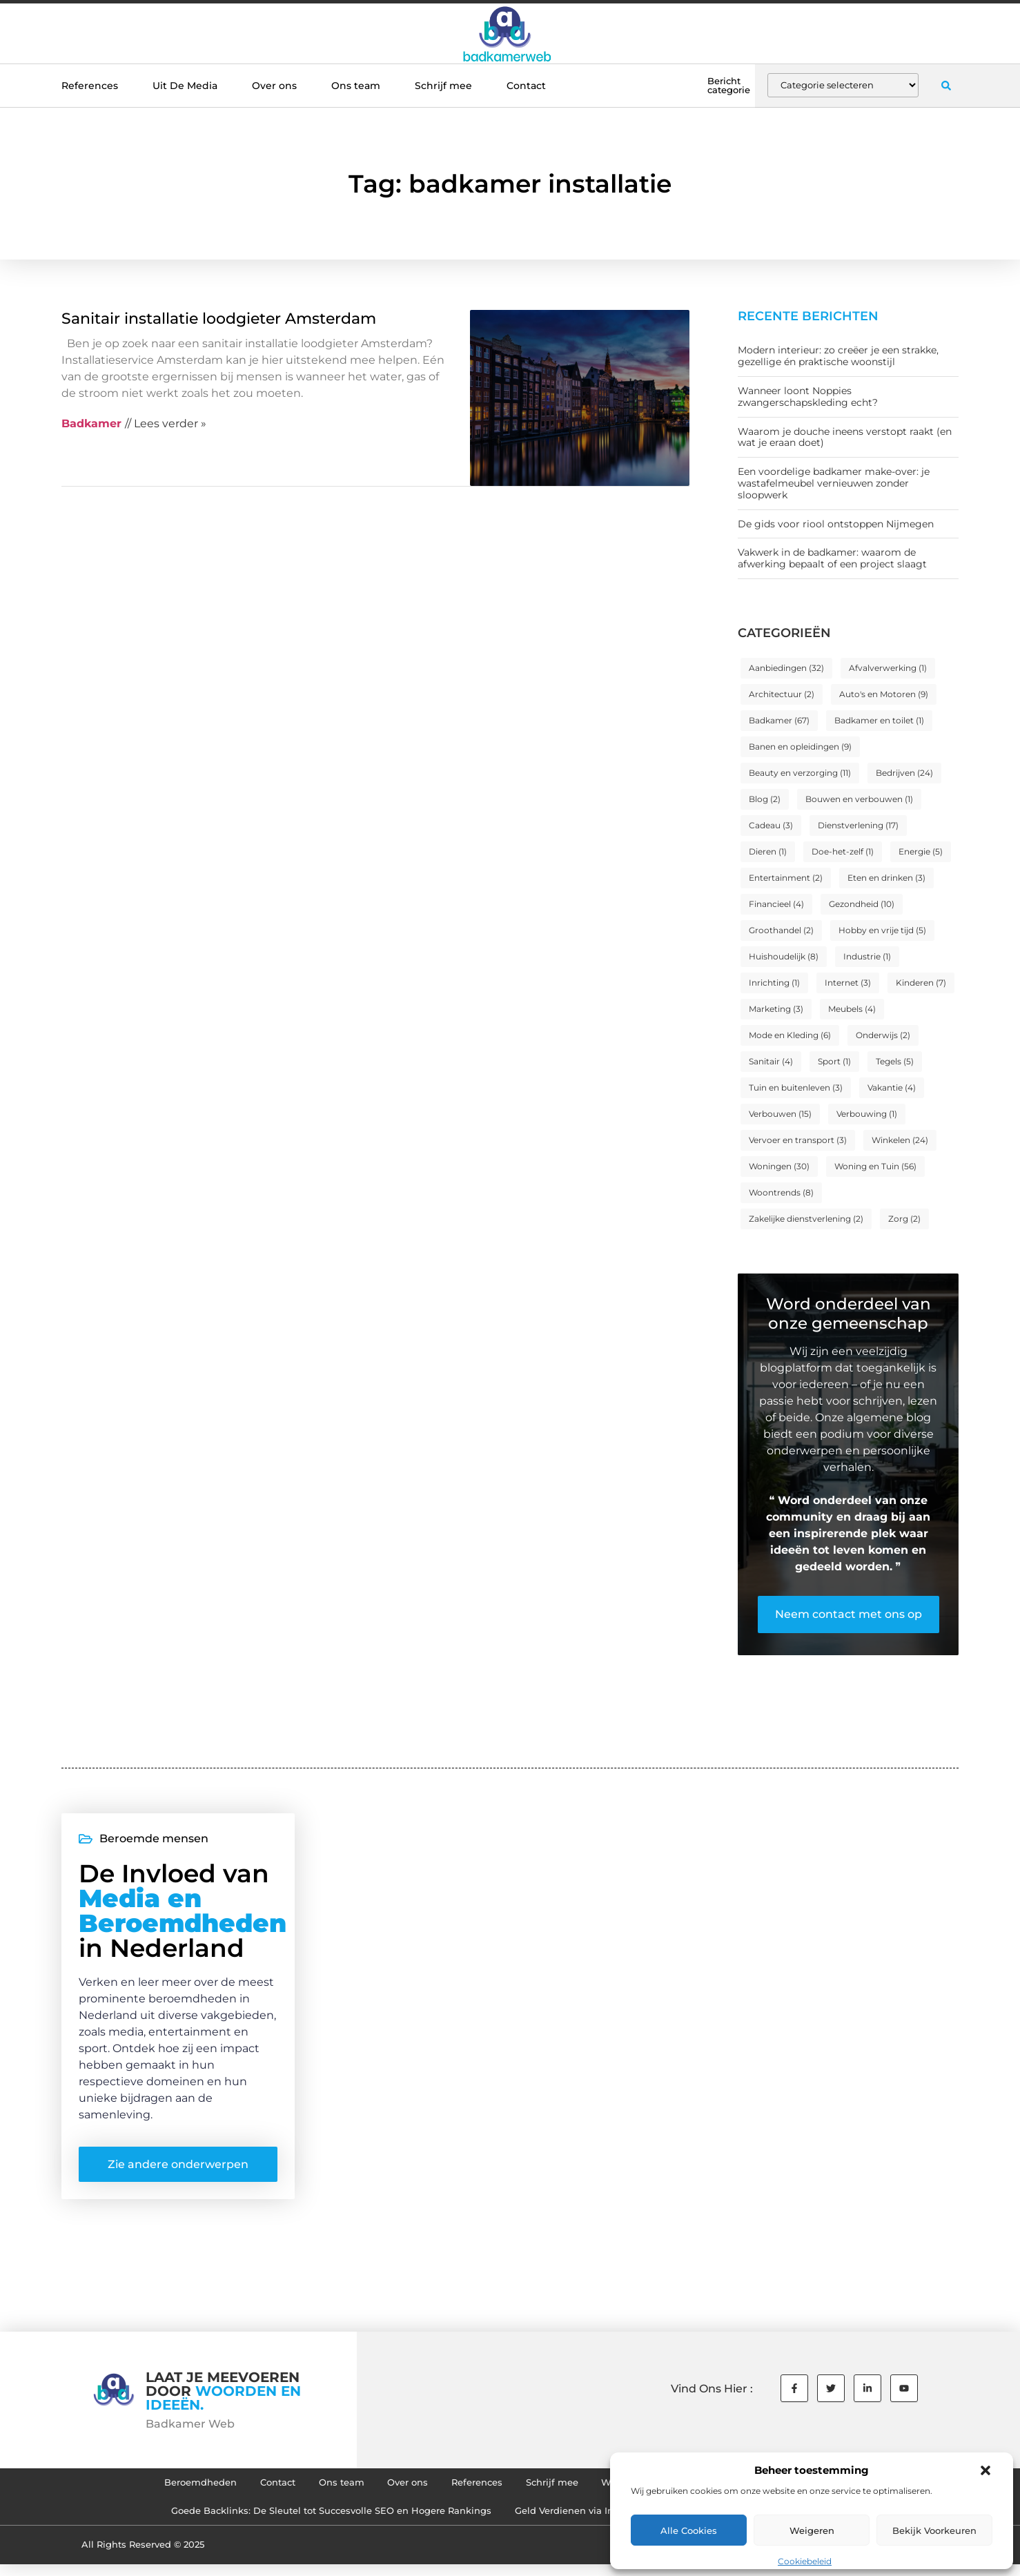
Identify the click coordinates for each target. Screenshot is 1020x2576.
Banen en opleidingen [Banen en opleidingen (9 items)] (800, 746)
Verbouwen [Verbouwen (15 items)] (780, 1114)
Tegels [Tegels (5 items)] (895, 1061)
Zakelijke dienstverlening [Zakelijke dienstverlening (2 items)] (806, 1218)
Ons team (355, 85)
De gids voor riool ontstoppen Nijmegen (836, 524)
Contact (526, 85)
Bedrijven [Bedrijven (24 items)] (904, 773)
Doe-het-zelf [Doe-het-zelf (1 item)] (843, 851)
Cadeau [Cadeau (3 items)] (771, 825)
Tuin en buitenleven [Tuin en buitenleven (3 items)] (796, 1087)
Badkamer (91, 423)
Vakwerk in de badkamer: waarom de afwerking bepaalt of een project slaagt (832, 558)
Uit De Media (185, 85)
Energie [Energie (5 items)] (921, 851)
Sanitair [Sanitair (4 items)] (771, 1061)
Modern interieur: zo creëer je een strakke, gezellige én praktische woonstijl (838, 356)
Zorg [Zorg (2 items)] (904, 1218)
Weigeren (811, 2530)
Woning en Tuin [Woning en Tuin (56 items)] (875, 1166)
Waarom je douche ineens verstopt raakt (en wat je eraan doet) (845, 437)
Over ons (274, 85)
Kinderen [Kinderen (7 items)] (921, 982)
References (89, 85)
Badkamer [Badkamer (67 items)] (779, 720)
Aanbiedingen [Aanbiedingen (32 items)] (786, 668)
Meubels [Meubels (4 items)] (852, 1009)
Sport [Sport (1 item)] (834, 1061)
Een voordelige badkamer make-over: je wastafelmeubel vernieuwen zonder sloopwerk (834, 483)
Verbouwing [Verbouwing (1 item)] (866, 1114)
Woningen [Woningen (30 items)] (779, 1166)
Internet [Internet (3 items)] (848, 982)
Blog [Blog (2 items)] (765, 799)
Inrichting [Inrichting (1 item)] (774, 982)
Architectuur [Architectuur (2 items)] (781, 694)
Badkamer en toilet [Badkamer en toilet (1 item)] (879, 720)
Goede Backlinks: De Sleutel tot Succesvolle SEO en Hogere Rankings (315, 2521)
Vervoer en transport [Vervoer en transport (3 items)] (798, 1140)
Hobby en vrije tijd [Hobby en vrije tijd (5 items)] (882, 930)
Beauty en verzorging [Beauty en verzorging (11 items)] (800, 773)
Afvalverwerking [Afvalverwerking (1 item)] (888, 668)
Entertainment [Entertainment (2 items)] (786, 877)
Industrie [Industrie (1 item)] (867, 956)
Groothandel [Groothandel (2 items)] (781, 930)
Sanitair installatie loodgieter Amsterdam (218, 318)
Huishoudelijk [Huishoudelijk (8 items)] (783, 956)
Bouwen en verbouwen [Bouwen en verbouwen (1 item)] (859, 799)
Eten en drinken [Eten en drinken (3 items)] (886, 877)
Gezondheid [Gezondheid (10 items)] (861, 904)
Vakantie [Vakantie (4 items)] (891, 1087)
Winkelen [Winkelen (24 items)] (900, 1140)
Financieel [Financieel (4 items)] (776, 904)
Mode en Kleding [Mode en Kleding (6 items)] (790, 1035)
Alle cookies (688, 2530)
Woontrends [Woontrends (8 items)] (781, 1192)
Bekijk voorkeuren (934, 2530)
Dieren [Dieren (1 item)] (768, 851)
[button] (985, 2470)
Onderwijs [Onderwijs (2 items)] (883, 1035)
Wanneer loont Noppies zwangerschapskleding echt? (808, 396)
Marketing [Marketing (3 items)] (776, 1009)
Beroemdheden (162, 2489)
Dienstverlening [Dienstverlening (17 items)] (858, 825)
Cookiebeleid (805, 2561)
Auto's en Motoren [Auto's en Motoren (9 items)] (883, 694)
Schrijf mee (443, 85)
